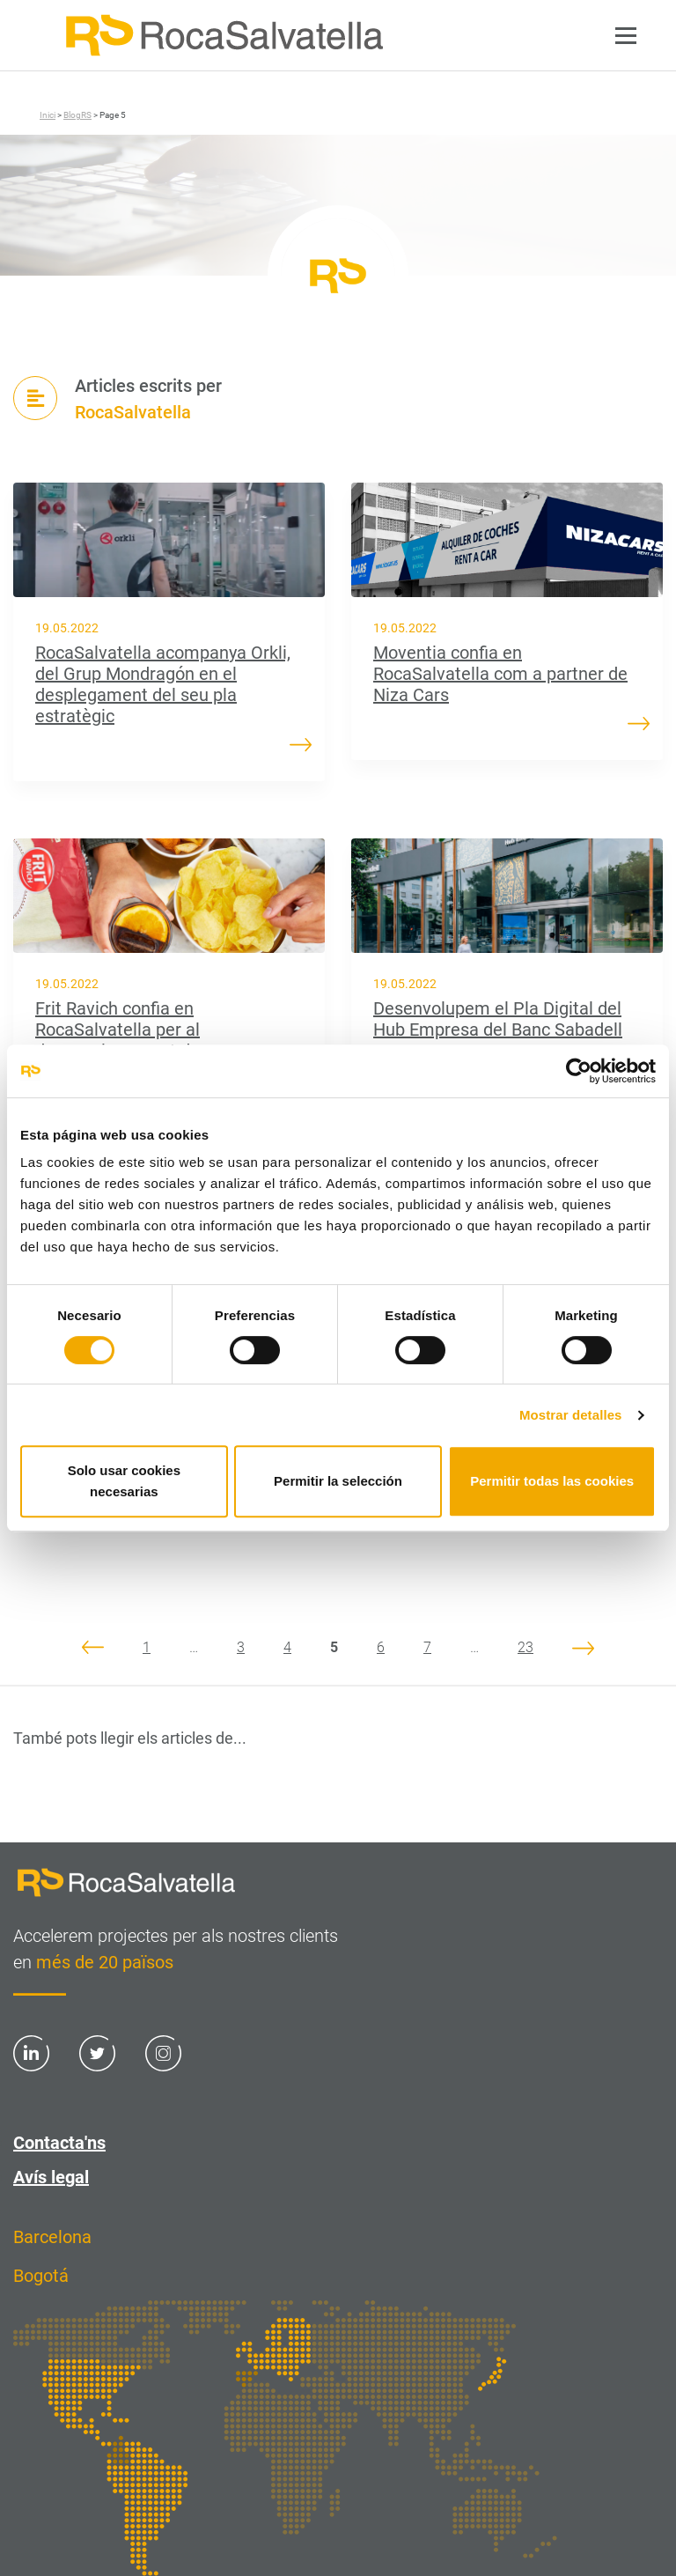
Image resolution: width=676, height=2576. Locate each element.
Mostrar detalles (570, 1414)
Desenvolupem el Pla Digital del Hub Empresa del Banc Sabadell (497, 1019)
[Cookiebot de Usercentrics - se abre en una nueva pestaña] (579, 1071)
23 (525, 1647)
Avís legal (51, 2177)
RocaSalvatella (133, 412)
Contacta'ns (59, 2143)
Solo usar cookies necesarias (124, 1481)
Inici (47, 115)
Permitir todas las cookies (552, 1480)
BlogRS (77, 115)
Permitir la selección (338, 1480)
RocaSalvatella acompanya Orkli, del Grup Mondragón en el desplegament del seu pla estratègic (162, 684)
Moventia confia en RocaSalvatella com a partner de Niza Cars (500, 673)
